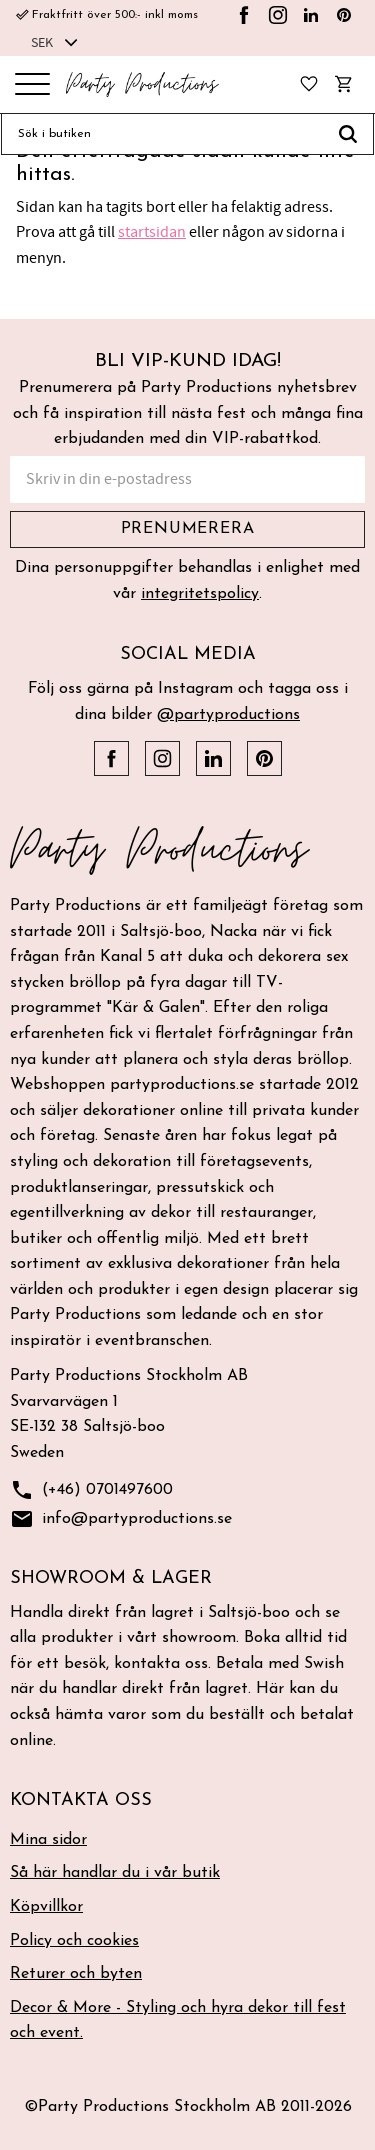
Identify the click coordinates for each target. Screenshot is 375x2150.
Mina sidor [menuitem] (48, 1840)
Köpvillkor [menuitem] (46, 1907)
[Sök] (348, 134)
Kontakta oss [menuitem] (81, 1800)
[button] (32, 85)
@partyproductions (228, 715)
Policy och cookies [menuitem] (74, 1941)
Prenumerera (188, 529)
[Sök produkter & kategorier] (162, 134)
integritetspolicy (200, 594)
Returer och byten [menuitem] (76, 1974)
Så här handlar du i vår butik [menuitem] (115, 1873)
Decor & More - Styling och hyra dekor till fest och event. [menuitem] (178, 2021)
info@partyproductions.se (121, 1519)
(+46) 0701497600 (91, 1490)
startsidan (152, 232)
